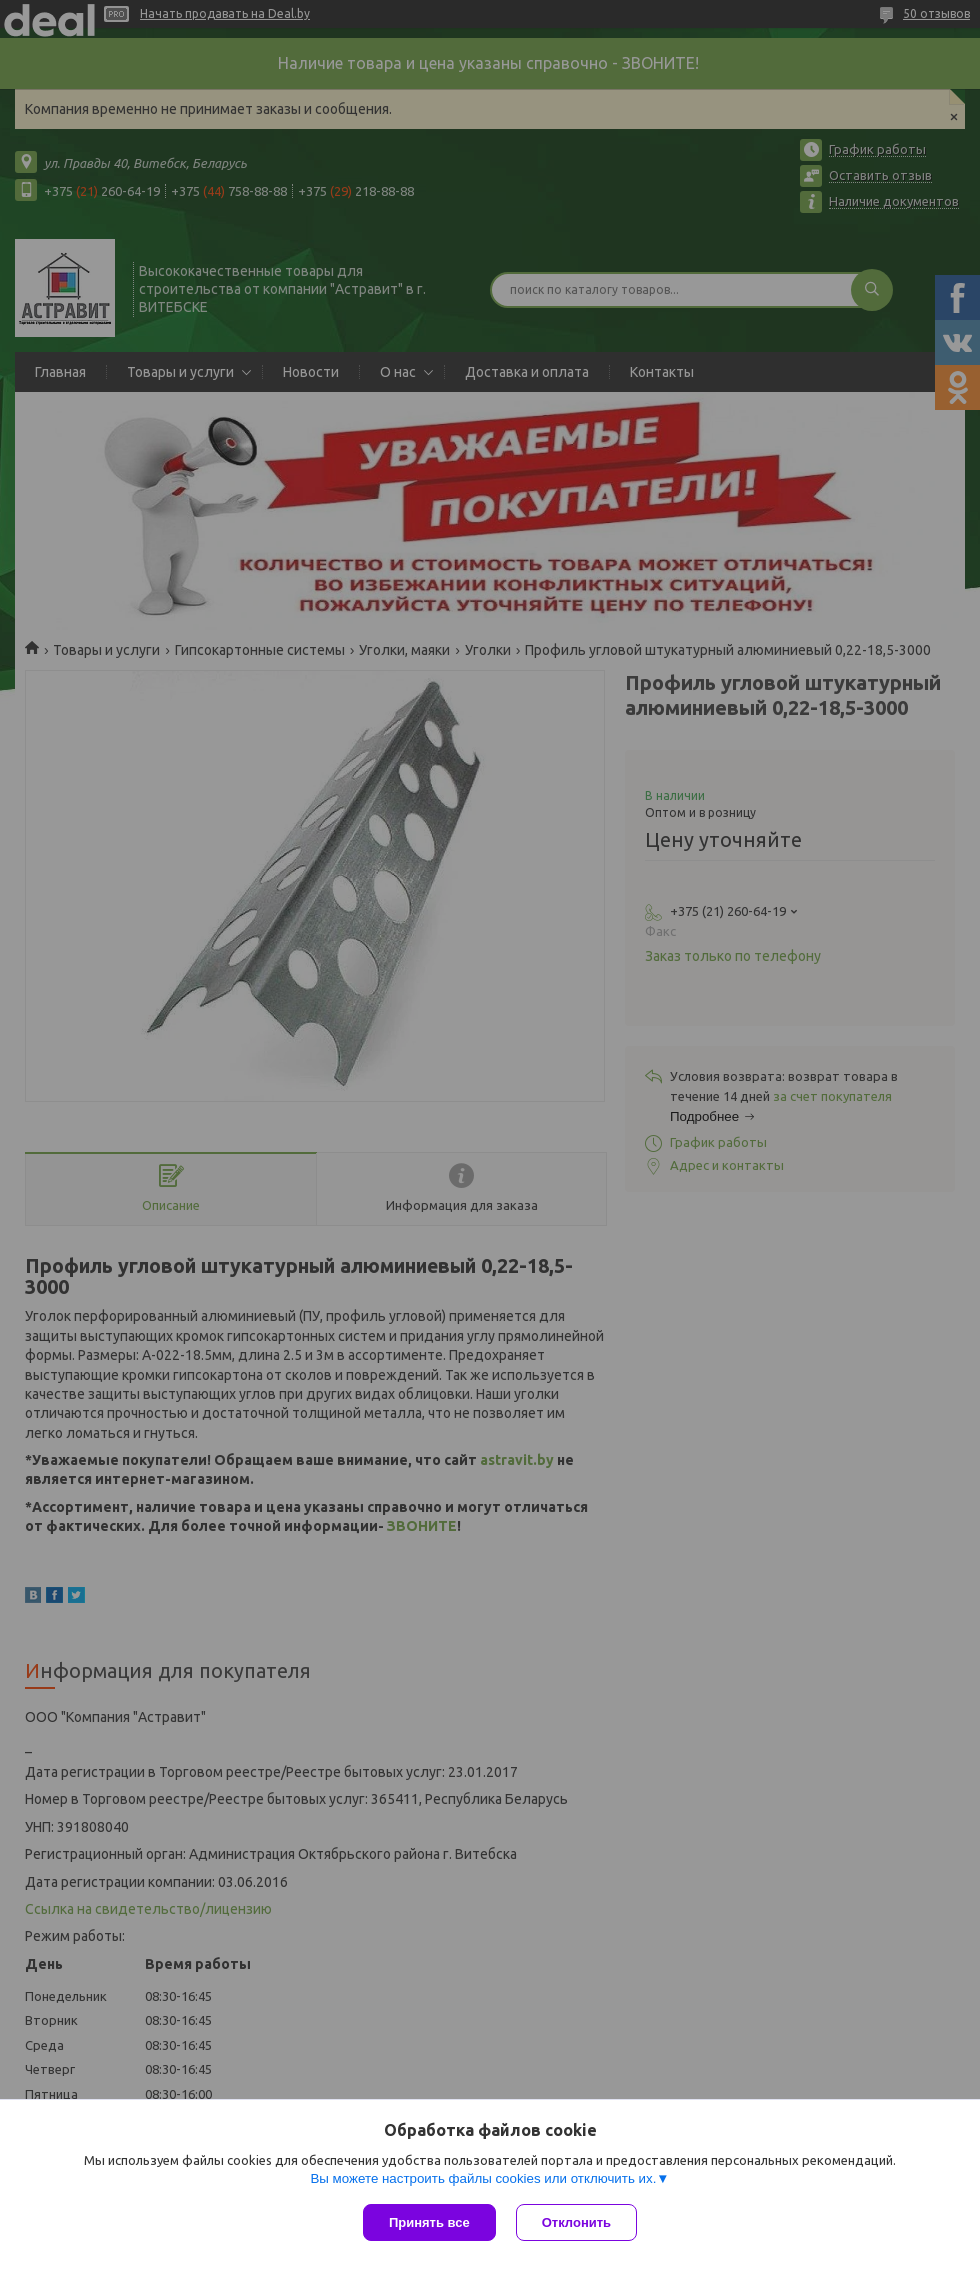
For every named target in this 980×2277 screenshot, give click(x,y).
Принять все (429, 2222)
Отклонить (576, 2222)
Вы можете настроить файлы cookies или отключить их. (483, 2178)
